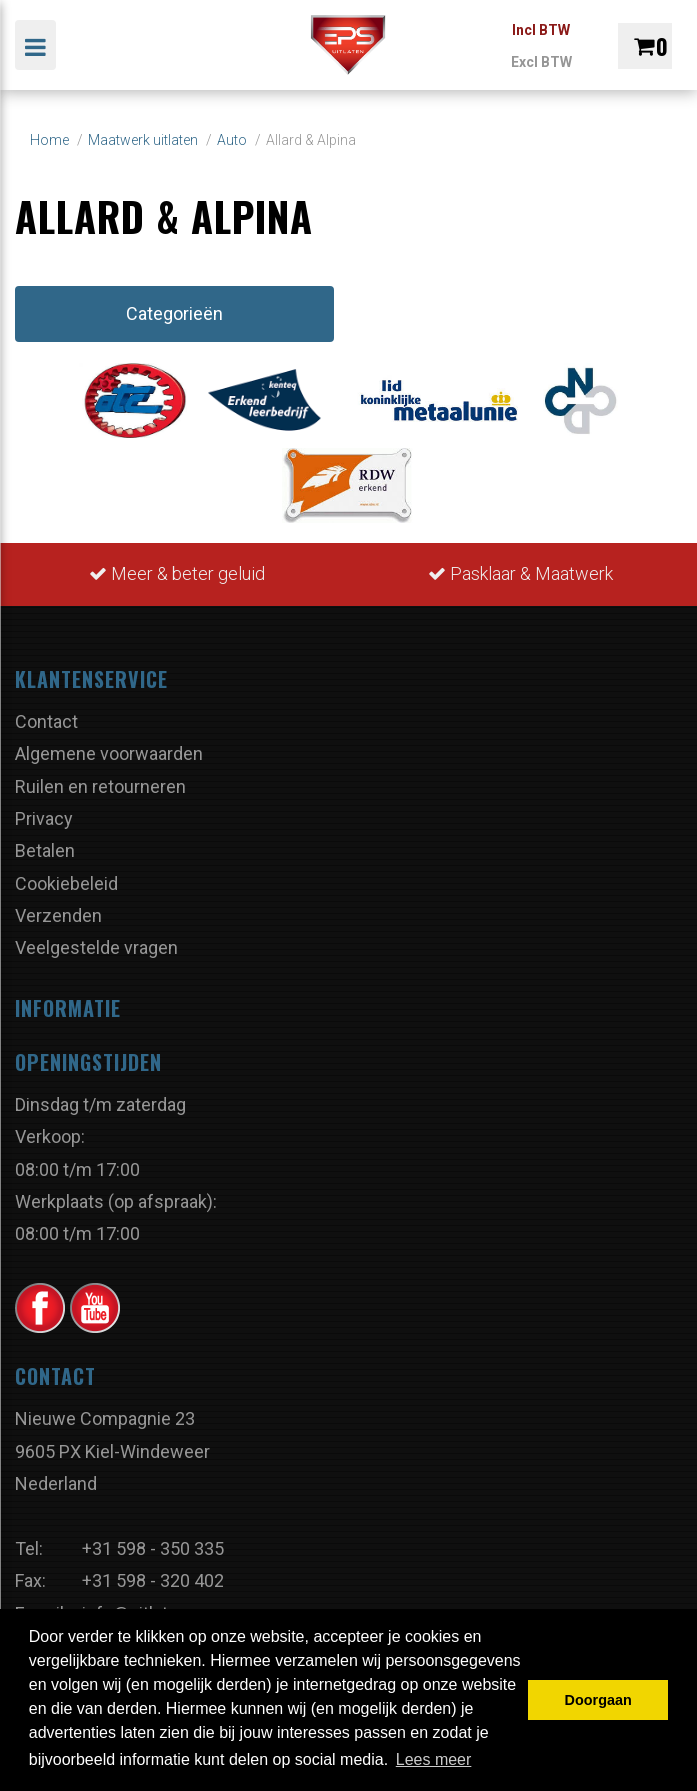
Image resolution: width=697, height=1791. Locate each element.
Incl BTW (541, 30)
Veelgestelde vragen (96, 947)
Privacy (44, 818)
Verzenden (58, 915)
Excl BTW (541, 62)
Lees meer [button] (434, 1759)
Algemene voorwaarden (109, 753)
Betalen (45, 850)
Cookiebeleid (66, 883)
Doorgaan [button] (598, 1700)
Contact (46, 721)
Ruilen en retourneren (100, 786)
